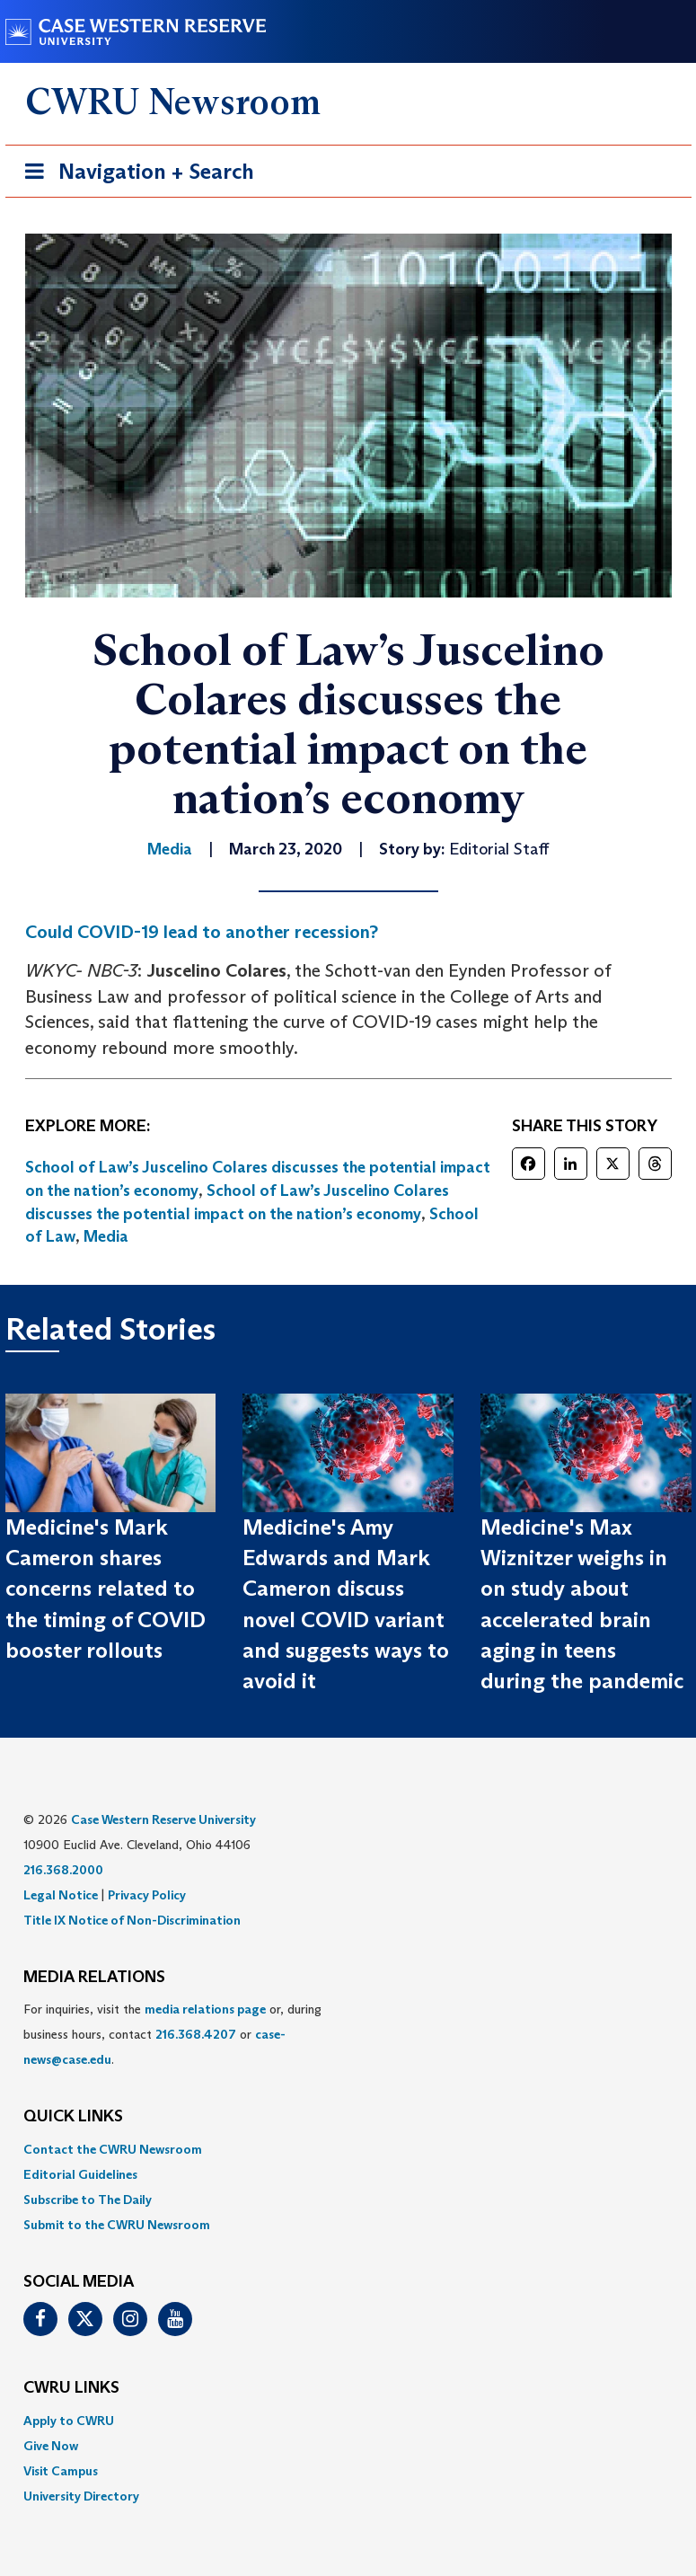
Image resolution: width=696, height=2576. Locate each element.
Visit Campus (60, 2471)
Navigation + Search (133, 175)
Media (106, 1236)
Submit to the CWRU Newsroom (116, 2225)
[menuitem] (348, 2149)
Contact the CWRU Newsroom (112, 2149)
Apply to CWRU (68, 2420)
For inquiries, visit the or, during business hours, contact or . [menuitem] (172, 2034)
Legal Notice (60, 1895)
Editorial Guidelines (80, 2174)
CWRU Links (71, 2388)
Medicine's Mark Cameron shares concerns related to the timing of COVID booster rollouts (105, 1588)
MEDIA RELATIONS (94, 1978)
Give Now (50, 2446)
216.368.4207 (195, 2034)
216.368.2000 (63, 1870)
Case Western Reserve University (163, 1819)
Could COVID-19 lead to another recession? (201, 932)
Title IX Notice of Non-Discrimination (132, 1920)
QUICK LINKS (73, 2117)
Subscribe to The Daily (87, 2199)
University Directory (81, 2496)
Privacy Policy (147, 1895)
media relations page (205, 2009)
